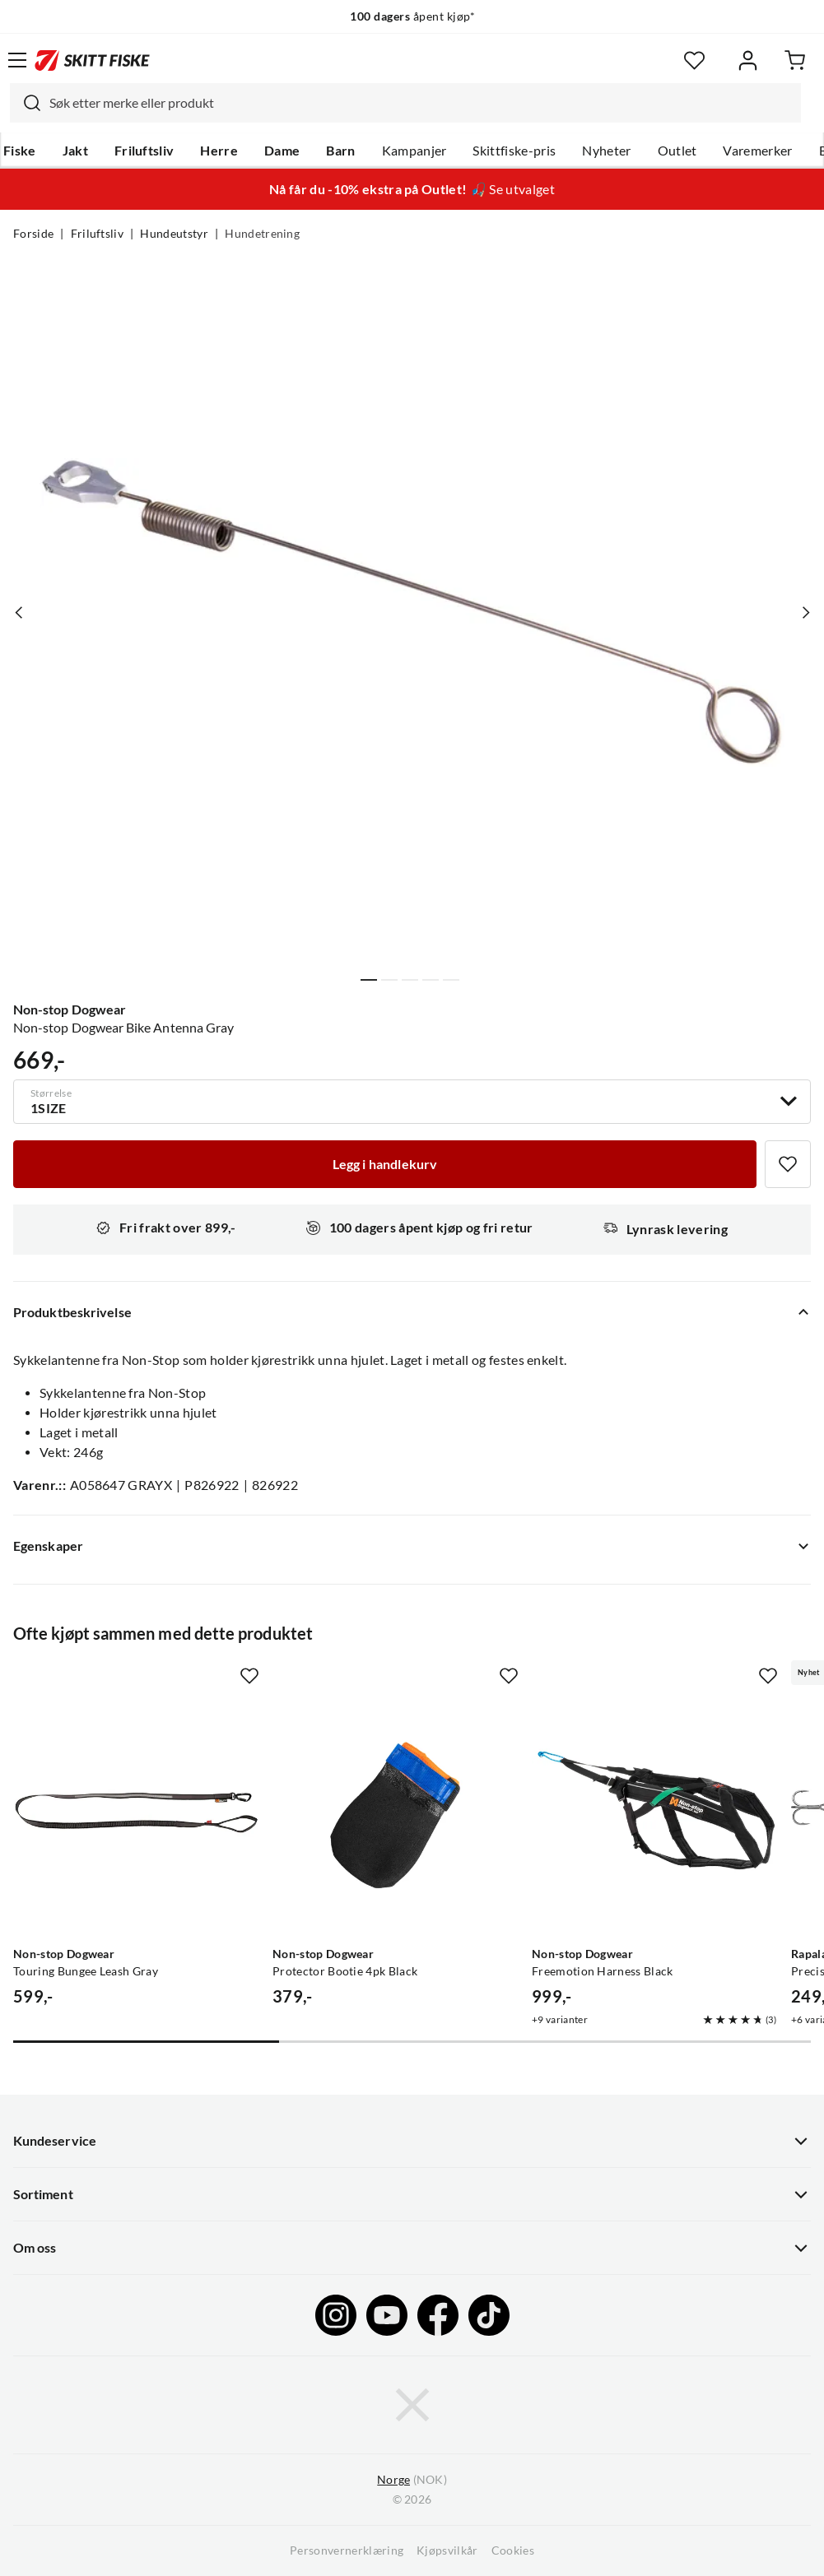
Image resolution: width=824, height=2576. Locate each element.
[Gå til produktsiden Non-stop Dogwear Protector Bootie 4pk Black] (395, 1816)
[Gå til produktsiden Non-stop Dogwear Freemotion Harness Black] (655, 1816)
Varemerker (757, 150)
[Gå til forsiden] (92, 60)
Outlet (677, 150)
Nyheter (606, 150)
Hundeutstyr (174, 233)
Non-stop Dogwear (69, 1009)
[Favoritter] (694, 60)
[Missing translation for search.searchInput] (25, 102)
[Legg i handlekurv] (384, 1164)
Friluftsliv (144, 150)
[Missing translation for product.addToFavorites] (788, 1164)
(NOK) (411, 2480)
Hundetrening (262, 233)
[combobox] (405, 103)
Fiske (19, 150)
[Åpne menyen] (17, 60)
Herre (219, 150)
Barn (340, 150)
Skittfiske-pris (514, 150)
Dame (282, 150)
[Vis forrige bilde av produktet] (19, 612)
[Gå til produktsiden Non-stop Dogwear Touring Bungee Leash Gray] (136, 1816)
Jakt (75, 150)
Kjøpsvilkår (447, 2550)
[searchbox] (421, 103)
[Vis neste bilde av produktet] (805, 612)
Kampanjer (414, 150)
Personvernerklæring (346, 2550)
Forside (33, 233)
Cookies (512, 2550)
